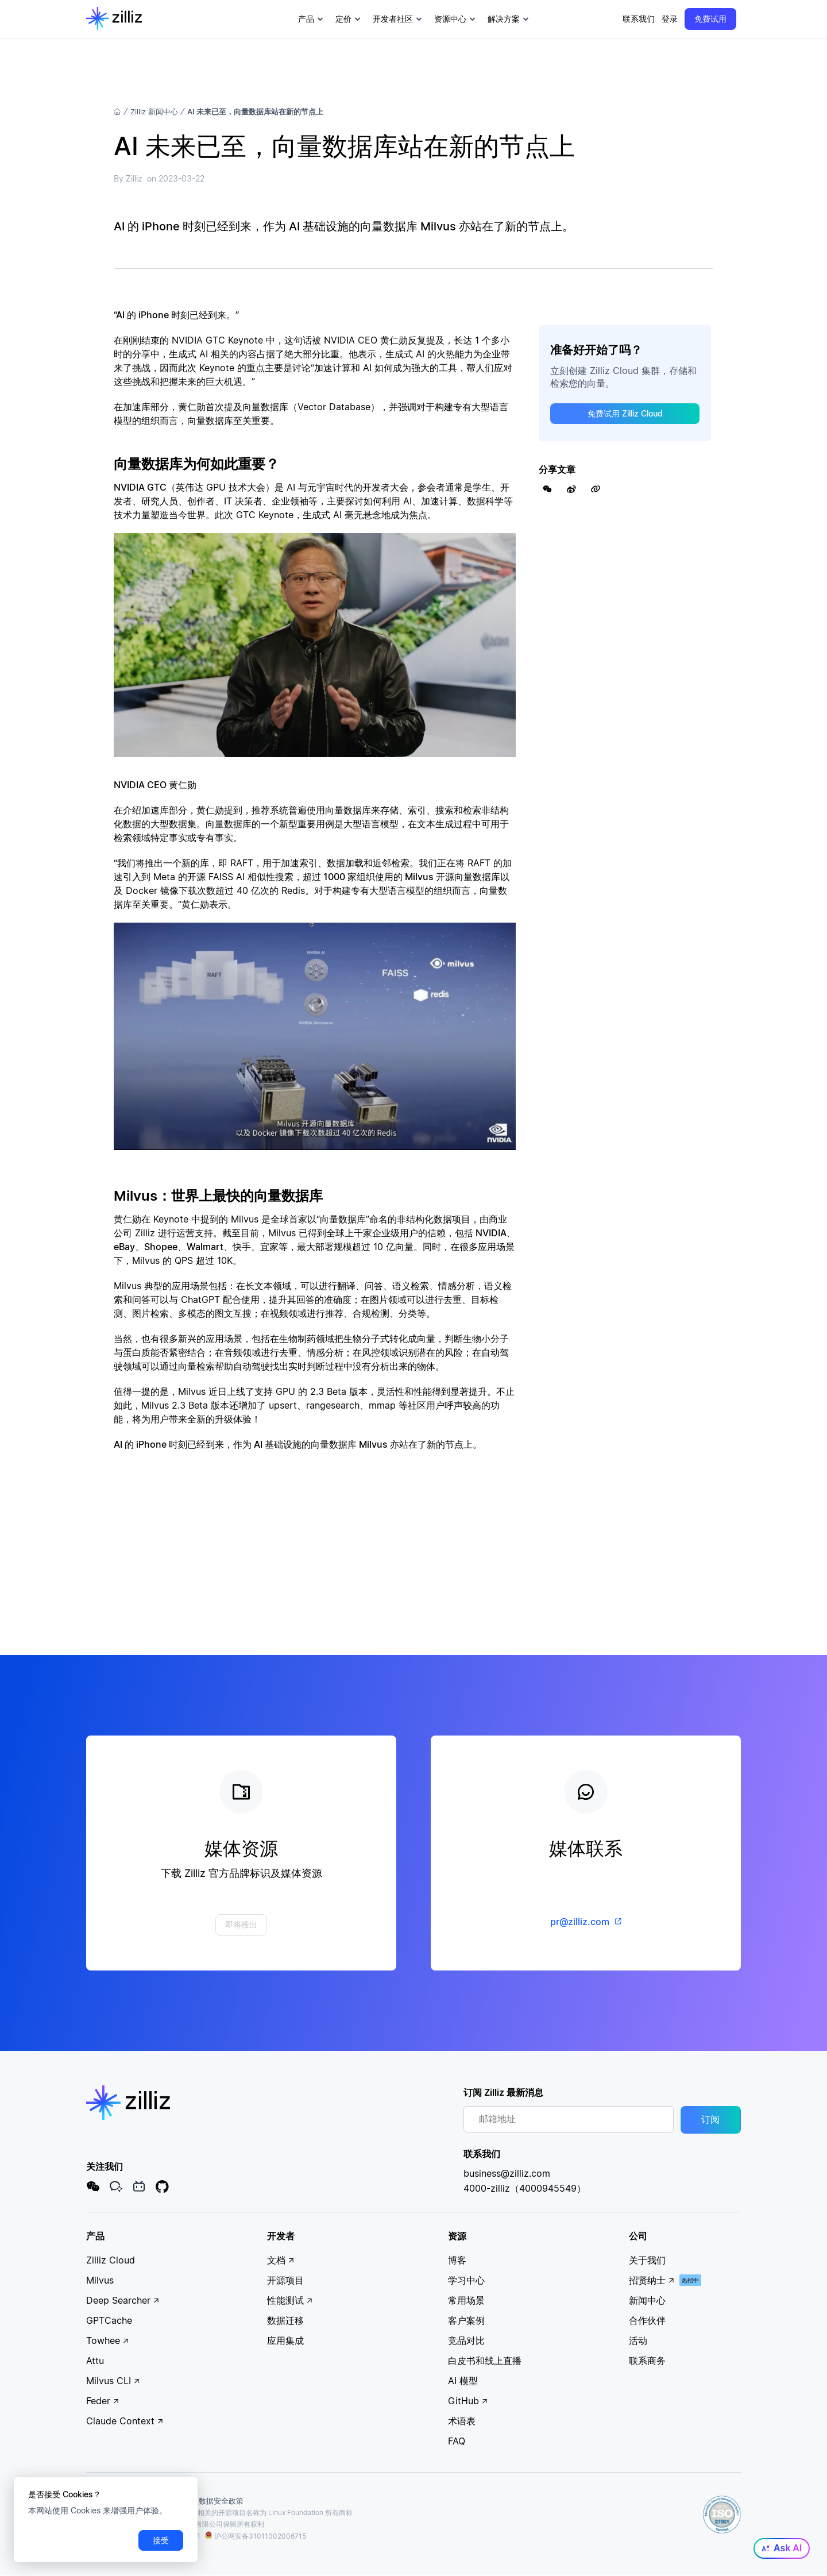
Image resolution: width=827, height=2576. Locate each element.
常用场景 (466, 2300)
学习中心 (466, 2280)
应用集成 (285, 2340)
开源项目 (285, 2280)
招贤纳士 (652, 2280)
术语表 (462, 2421)
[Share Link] (595, 489)
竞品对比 (466, 2340)
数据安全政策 (221, 2500)
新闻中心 (647, 2300)
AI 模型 (463, 2380)
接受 (161, 2540)
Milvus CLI (113, 2380)
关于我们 (647, 2260)
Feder (102, 2401)
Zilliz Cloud (110, 2260)
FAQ (456, 2441)
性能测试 (290, 2300)
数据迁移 (285, 2320)
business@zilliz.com (506, 2173)
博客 (457, 2260)
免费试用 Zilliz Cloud (625, 413)
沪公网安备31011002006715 (255, 2536)
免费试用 (710, 19)
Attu (95, 2360)
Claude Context (125, 2421)
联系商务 (647, 2360)
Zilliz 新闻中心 (154, 111)
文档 (281, 2260)
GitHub (468, 2401)
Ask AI (782, 2548)
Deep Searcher (123, 2300)
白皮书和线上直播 (484, 2360)
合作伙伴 (647, 2320)
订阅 (710, 2120)
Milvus (100, 2280)
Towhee (107, 2340)
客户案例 (466, 2320)
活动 (638, 2340)
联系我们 (639, 19)
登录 (670, 19)
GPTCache (109, 2320)
